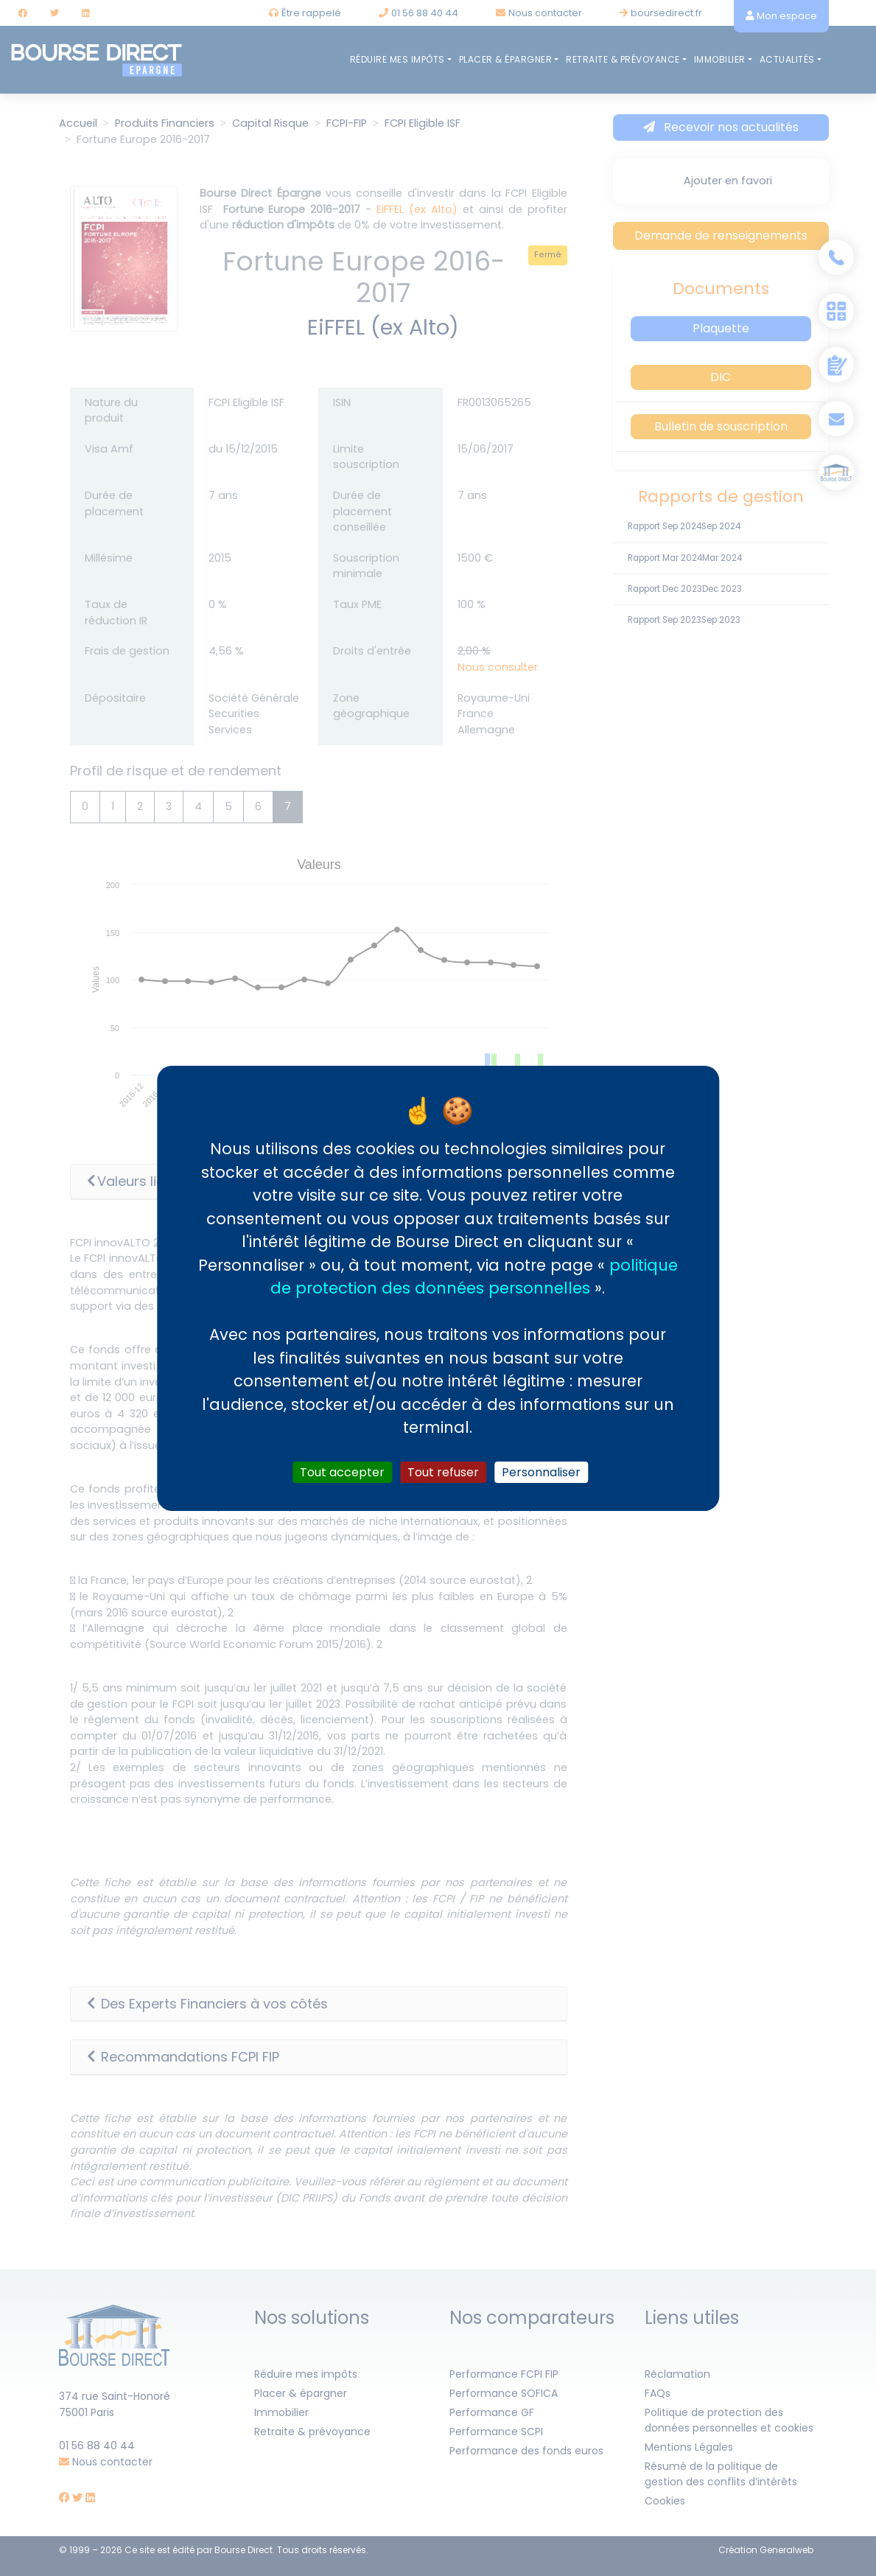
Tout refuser (443, 1471)
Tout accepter (342, 1471)
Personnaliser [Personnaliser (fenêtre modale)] (541, 1471)
